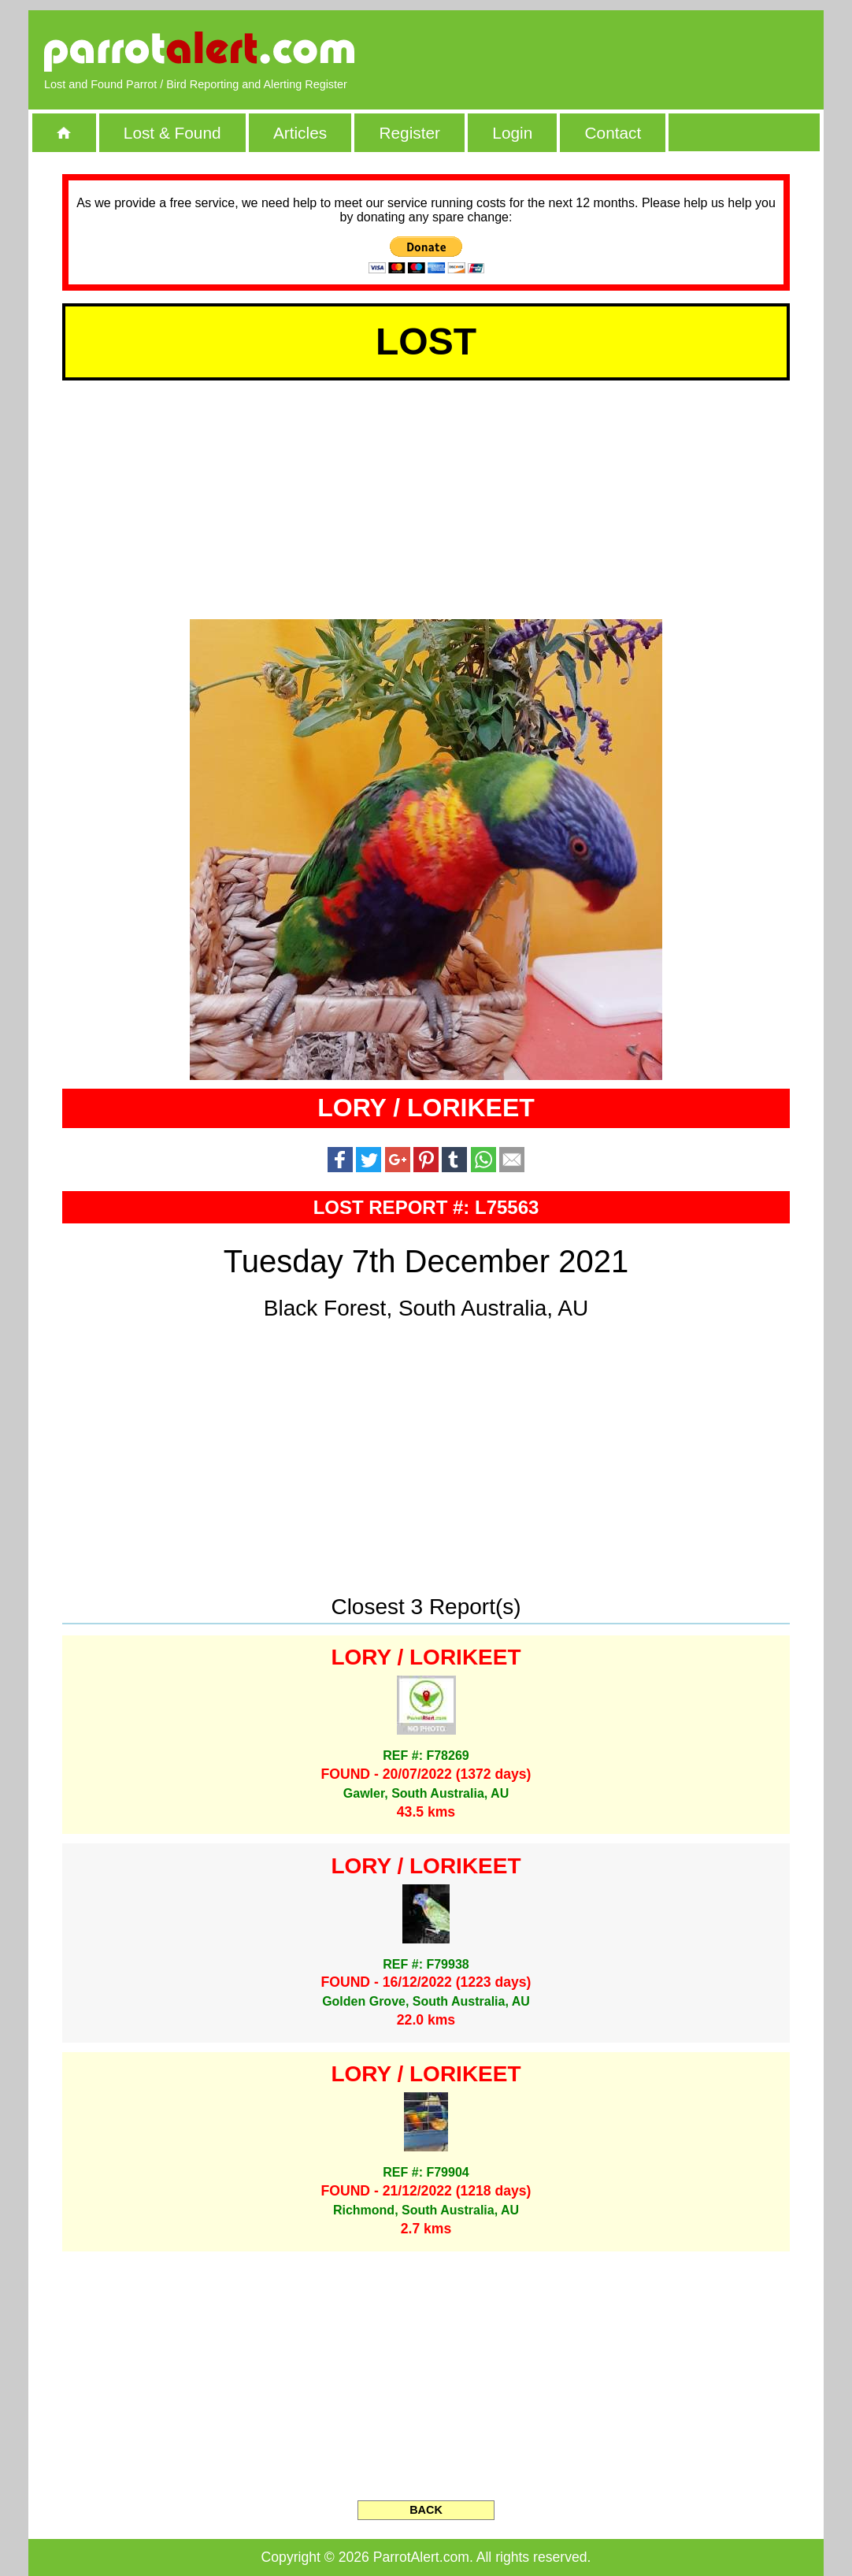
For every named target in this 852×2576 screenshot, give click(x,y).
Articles (300, 133)
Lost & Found (172, 133)
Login (512, 133)
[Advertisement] (627, 51)
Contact (613, 133)
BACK (426, 2510)
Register (409, 133)
